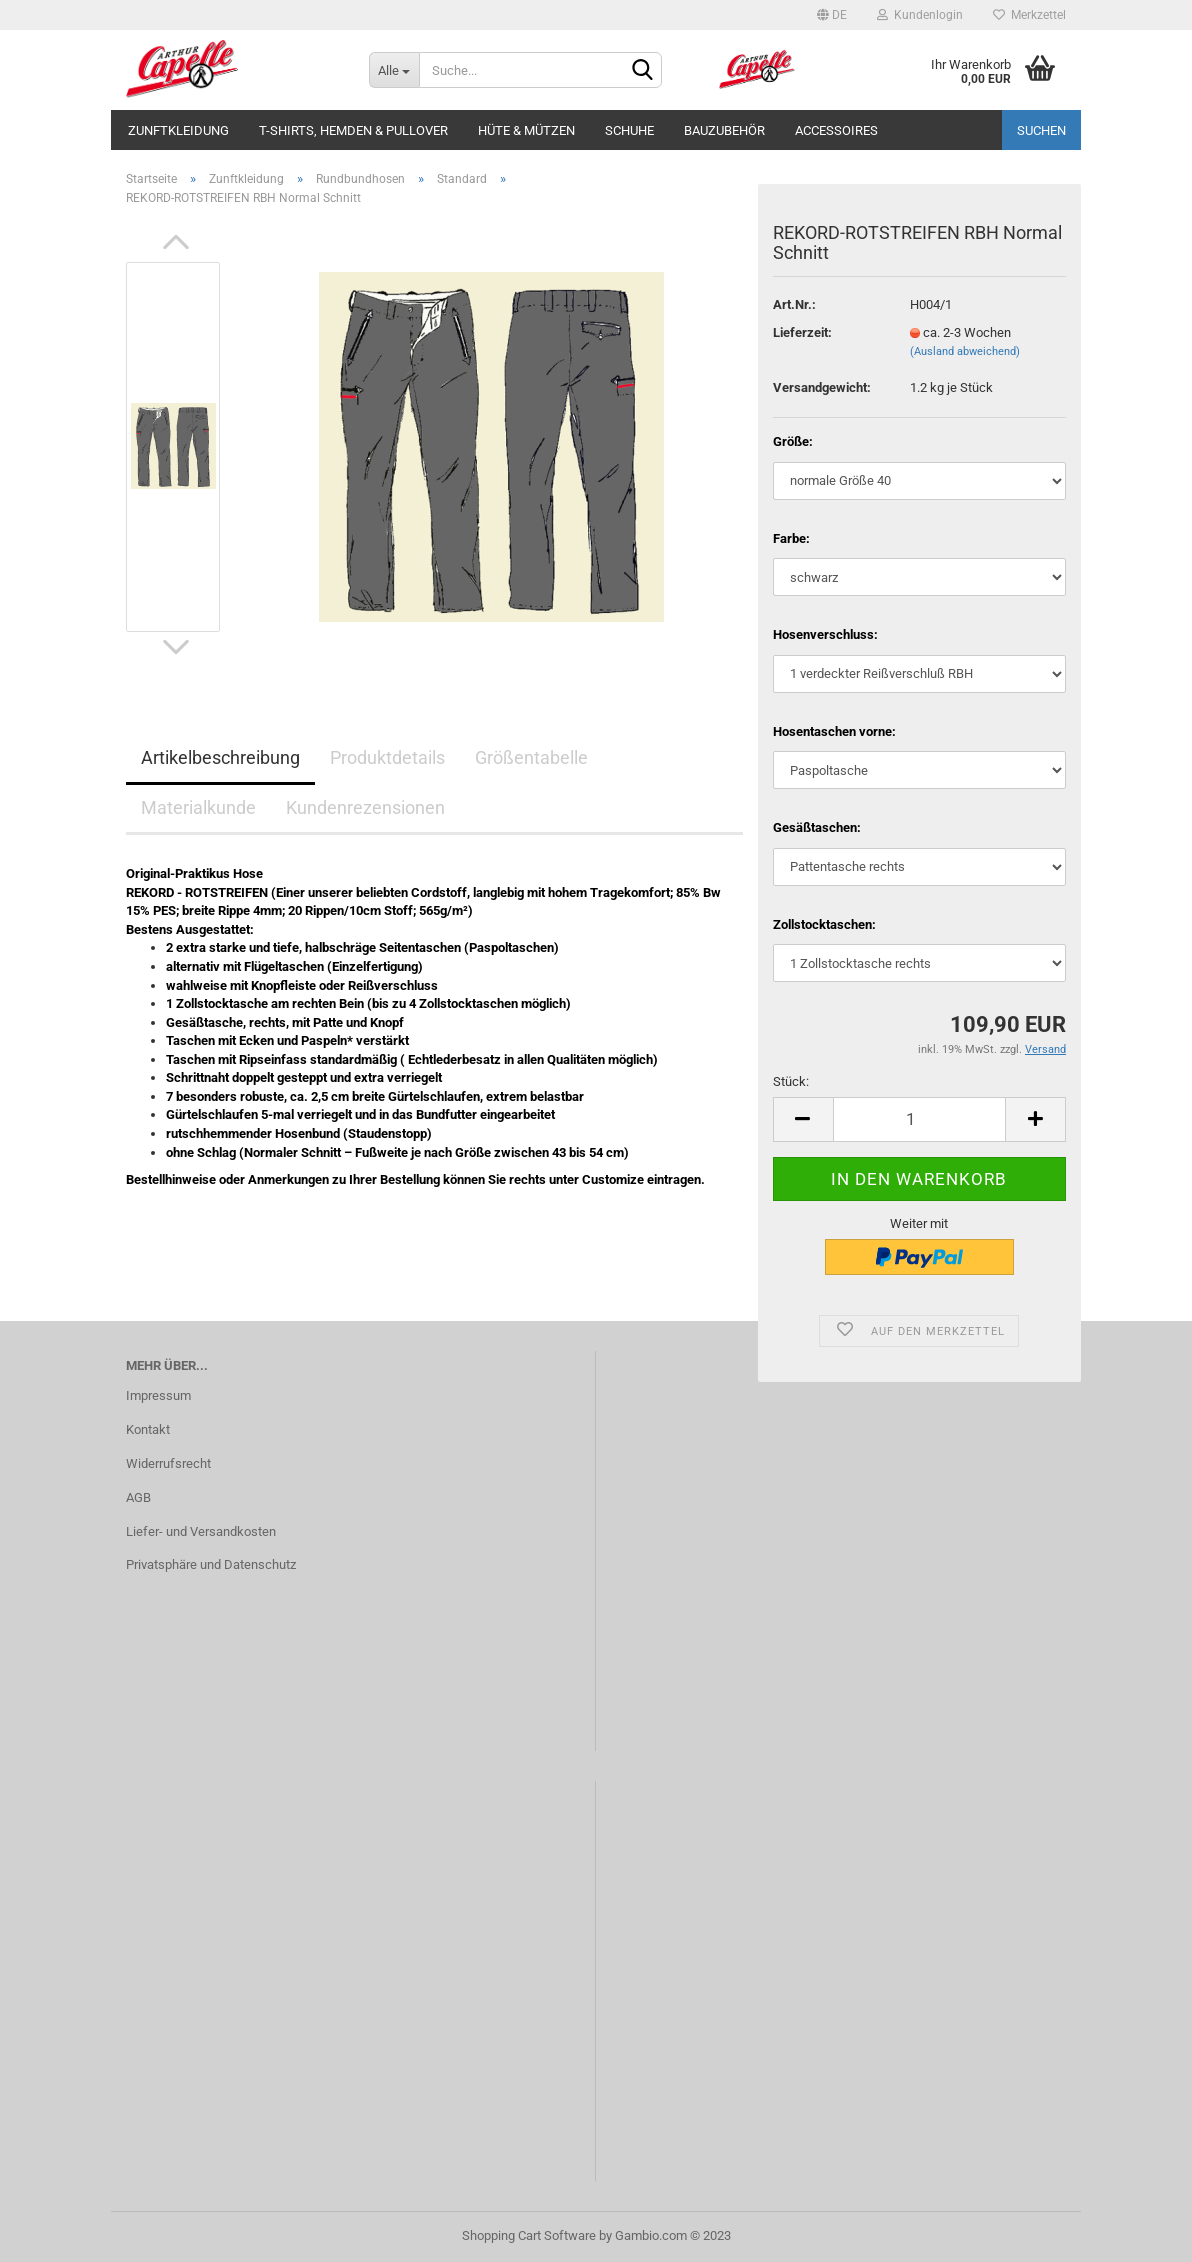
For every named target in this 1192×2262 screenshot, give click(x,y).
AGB (138, 1497)
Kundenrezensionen (365, 807)
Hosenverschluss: (825, 634)
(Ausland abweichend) (965, 351)
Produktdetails (387, 757)
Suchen (1041, 130)
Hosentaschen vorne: (834, 731)
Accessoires (836, 130)
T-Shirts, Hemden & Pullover (353, 130)
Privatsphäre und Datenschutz (211, 1564)
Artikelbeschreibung (220, 757)
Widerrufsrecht (168, 1463)
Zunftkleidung (178, 130)
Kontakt (148, 1429)
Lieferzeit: (802, 332)
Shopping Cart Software (529, 2235)
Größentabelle (531, 757)
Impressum (158, 1395)
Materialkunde (198, 807)
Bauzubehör (724, 130)
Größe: (793, 441)
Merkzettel (1029, 15)
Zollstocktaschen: (824, 924)
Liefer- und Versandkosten (201, 1531)
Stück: (791, 1081)
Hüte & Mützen (526, 130)
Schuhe (629, 130)
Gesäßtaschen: (817, 827)
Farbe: (791, 538)
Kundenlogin (920, 15)
